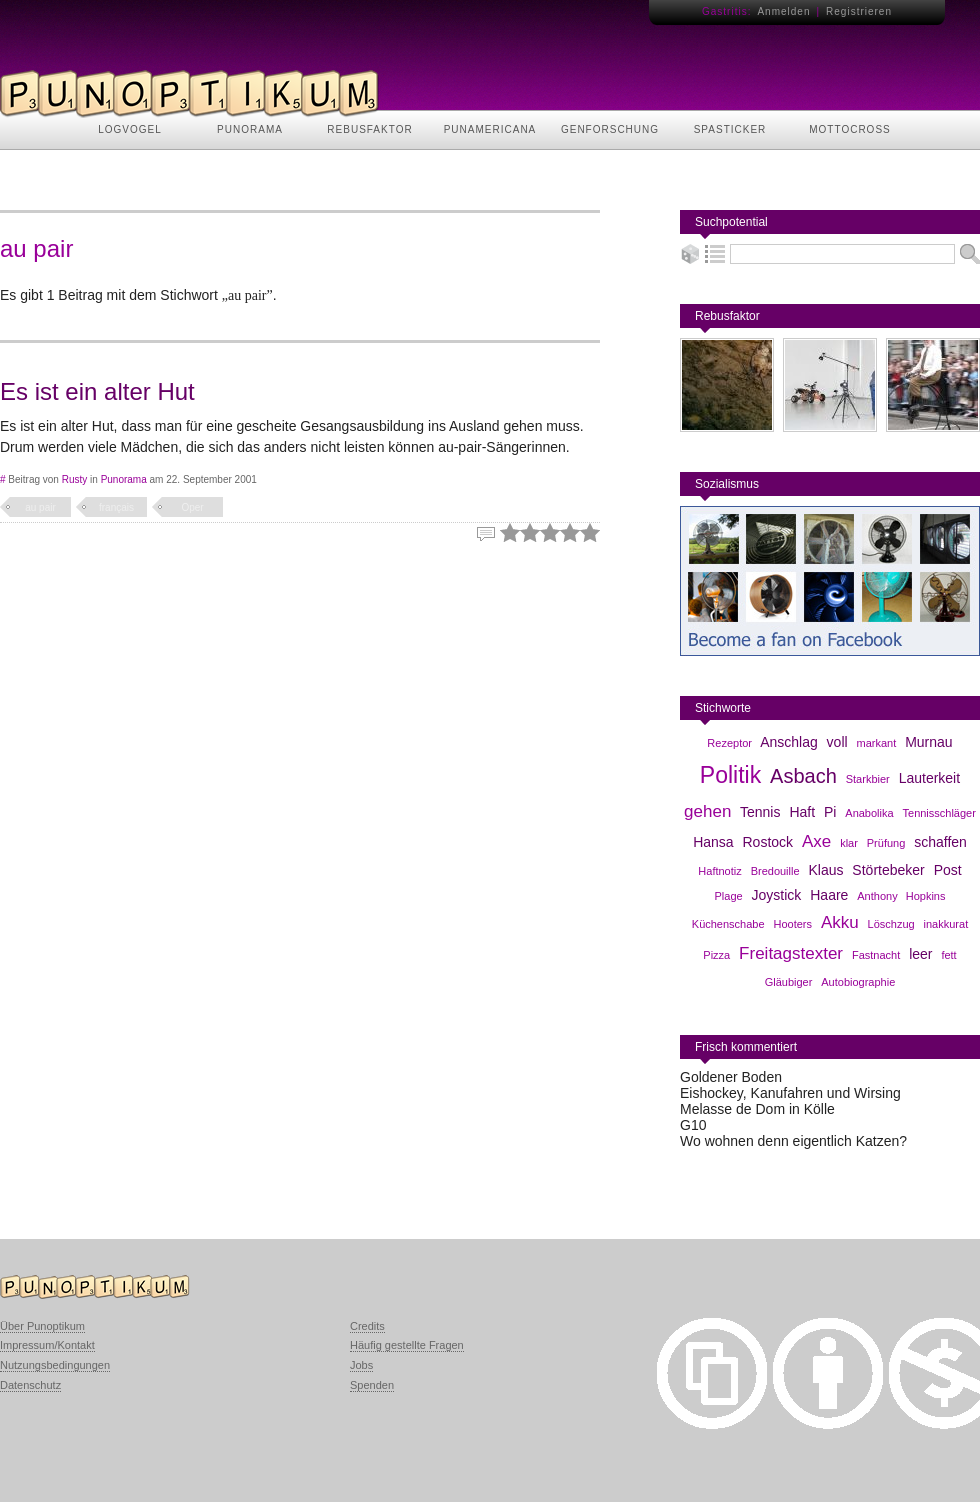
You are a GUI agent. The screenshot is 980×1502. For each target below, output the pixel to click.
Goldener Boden (731, 1077)
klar (849, 843)
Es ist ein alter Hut (97, 391)
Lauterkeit (929, 778)
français (116, 507)
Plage (729, 896)
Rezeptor (729, 743)
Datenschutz (30, 1385)
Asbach (803, 776)
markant (877, 743)
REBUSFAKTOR (369, 129)
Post (948, 870)
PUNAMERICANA (490, 129)
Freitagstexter (791, 953)
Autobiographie (858, 982)
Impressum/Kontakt (47, 1345)
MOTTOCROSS (849, 129)
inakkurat (946, 924)
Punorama (124, 479)
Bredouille (775, 871)
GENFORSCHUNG (610, 129)
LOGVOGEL (130, 129)
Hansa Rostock (743, 842)
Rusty (75, 479)
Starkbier (868, 779)
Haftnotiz (719, 871)
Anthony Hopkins (901, 896)
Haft (802, 812)
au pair (40, 507)
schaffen (940, 842)
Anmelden (783, 11)
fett (948, 955)
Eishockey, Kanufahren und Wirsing (790, 1093)
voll (837, 742)
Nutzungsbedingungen (55, 1365)
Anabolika (869, 813)
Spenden (372, 1385)
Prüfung (886, 843)
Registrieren (859, 11)
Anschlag (789, 742)
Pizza (716, 955)
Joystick (777, 895)
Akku (840, 922)
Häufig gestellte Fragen (407, 1345)
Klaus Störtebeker (866, 870)
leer (920, 954)
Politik (730, 775)
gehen (707, 811)
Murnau (928, 742)
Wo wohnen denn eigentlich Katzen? (793, 1141)
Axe (816, 841)
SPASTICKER (730, 129)
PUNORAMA (250, 129)
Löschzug (891, 924)
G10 (693, 1125)
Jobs (361, 1365)
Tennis (760, 812)
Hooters (792, 924)
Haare (829, 895)
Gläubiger (789, 982)
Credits (367, 1326)
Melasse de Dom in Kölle (757, 1109)
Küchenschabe (728, 924)
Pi (830, 812)
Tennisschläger (939, 813)
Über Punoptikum (42, 1326)
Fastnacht (876, 955)
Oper (192, 507)
